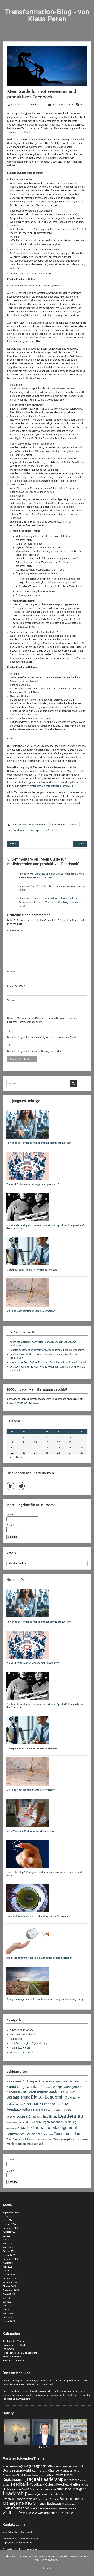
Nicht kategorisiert (20, 2047)
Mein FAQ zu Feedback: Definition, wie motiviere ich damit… (56, 1362)
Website (11, 1000)
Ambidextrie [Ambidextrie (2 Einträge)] (68, 2082)
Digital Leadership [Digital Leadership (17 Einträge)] (49, 2097)
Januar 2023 (9, 2255)
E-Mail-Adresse (16, 985)
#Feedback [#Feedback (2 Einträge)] (17, 2082)
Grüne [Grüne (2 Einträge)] (48, 2110)
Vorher (13, 843)
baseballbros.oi (18, 1354)
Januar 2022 (9, 2274)
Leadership (33, 830)
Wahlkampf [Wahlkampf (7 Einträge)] (61, 2139)
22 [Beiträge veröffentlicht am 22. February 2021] (12, 1452)
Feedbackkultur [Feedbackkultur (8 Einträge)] (18, 2110)
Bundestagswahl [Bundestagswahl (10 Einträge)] (20, 2086)
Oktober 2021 (9, 2286)
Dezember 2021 (10, 2278)
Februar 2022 (9, 2270)
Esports (14, 1349)
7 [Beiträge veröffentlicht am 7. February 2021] (82, 1436)
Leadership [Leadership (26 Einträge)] (70, 2116)
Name (11, 971)
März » (18, 1457)
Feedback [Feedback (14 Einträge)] (32, 2103)
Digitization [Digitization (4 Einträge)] (74, 2097)
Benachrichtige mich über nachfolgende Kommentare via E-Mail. (42, 1037)
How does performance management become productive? (38, 1142)
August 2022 (9, 2263)
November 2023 (10, 2228)
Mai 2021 (7, 2305)
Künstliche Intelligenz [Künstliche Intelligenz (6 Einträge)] (43, 2116)
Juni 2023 (7, 2239)
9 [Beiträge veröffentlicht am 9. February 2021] (23, 1442)
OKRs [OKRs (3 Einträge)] (38, 2122)
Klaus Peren (17, 104)
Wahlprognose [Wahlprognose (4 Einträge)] (79, 2139)
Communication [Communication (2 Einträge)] (13, 2092)
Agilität (22, 824)
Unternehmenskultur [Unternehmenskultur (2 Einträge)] (44, 2140)
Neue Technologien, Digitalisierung (28, 2043)
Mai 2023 (7, 2243)
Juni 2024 (7, 2220)
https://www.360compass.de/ (22, 1402)
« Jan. (9, 1457)
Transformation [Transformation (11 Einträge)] (67, 2133)
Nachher (80, 843)
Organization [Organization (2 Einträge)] (11, 2128)
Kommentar (14, 930)
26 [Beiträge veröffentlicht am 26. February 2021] (58, 1452)
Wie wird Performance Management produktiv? (32, 1184)
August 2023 (9, 2232)
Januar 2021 (9, 2321)
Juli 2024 (7, 2216)
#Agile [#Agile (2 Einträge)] (9, 2082)
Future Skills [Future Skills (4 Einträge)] (38, 2109)
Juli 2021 (7, 2298)
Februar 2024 (9, 2224)
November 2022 (10, 2259)
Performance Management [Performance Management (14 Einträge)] (52, 2127)
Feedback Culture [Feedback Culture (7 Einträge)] (55, 2104)
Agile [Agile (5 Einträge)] (26, 2081)
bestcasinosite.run (20, 1366)
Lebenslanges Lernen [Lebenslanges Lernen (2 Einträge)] (15, 2122)
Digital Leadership (38, 824)
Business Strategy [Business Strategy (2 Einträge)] (43, 2087)
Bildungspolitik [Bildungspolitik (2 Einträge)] (80, 2082)
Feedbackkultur (16, 830)
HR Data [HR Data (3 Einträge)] (66, 2110)
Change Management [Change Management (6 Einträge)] (67, 2087)
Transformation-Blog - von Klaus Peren (47, 15)
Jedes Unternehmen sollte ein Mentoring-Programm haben (39, 1957)
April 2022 (7, 2266)
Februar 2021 (9, 2317)
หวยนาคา (15, 1362)
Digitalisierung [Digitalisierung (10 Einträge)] (18, 2097)
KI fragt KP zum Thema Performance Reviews (31, 1269)
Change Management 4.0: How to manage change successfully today (44, 1999)
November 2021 (10, 2282)
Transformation (50, 830)
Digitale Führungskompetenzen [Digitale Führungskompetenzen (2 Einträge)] (34, 2092)
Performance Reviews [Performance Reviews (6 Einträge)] (21, 2134)
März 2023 (8, 2247)
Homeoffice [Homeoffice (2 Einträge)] (57, 2110)
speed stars (16, 1342)
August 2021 (9, 2294)
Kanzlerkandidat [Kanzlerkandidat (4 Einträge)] (15, 2116)
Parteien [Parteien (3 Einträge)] (22, 2128)
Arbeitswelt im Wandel (63, 104)
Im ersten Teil (77, 113)
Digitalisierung (58, 824)
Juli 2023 (7, 2235)
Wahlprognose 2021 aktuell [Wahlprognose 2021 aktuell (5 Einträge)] (24, 2143)
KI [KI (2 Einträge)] (26, 2117)
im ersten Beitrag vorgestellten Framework (50, 785)
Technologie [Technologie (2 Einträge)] (48, 2134)
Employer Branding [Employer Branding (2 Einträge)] (14, 2104)
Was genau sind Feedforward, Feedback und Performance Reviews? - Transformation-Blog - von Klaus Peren (50, 902)
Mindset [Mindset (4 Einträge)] (30, 2122)
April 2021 (7, 2309)
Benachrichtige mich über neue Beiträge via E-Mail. (34, 1051)
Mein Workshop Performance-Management (31, 1831)
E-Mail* (22, 1528)
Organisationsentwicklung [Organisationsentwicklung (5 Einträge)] (59, 2122)
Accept (47, 2568)
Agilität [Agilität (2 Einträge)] (59, 2082)
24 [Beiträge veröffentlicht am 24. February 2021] (35, 1452)
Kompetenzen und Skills (23, 2034)
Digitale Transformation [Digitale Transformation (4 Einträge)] (62, 2091)
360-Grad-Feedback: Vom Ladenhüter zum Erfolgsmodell (38, 1916)
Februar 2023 (9, 2251)
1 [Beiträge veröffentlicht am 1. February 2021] (12, 1436)
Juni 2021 (7, 2301)
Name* (22, 1517)
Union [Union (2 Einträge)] (31, 2140)
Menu (6, 6)
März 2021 (8, 2313)
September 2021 (11, 2290)
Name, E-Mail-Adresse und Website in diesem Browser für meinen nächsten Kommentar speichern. (42, 1020)
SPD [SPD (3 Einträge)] (40, 2134)
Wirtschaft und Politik (21, 2052)
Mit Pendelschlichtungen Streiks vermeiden (31, 1310)
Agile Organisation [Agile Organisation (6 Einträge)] (42, 2081)
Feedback (73, 824)
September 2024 (11, 2212)
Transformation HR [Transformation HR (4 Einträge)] (17, 2139)
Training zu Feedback (18, 132)
